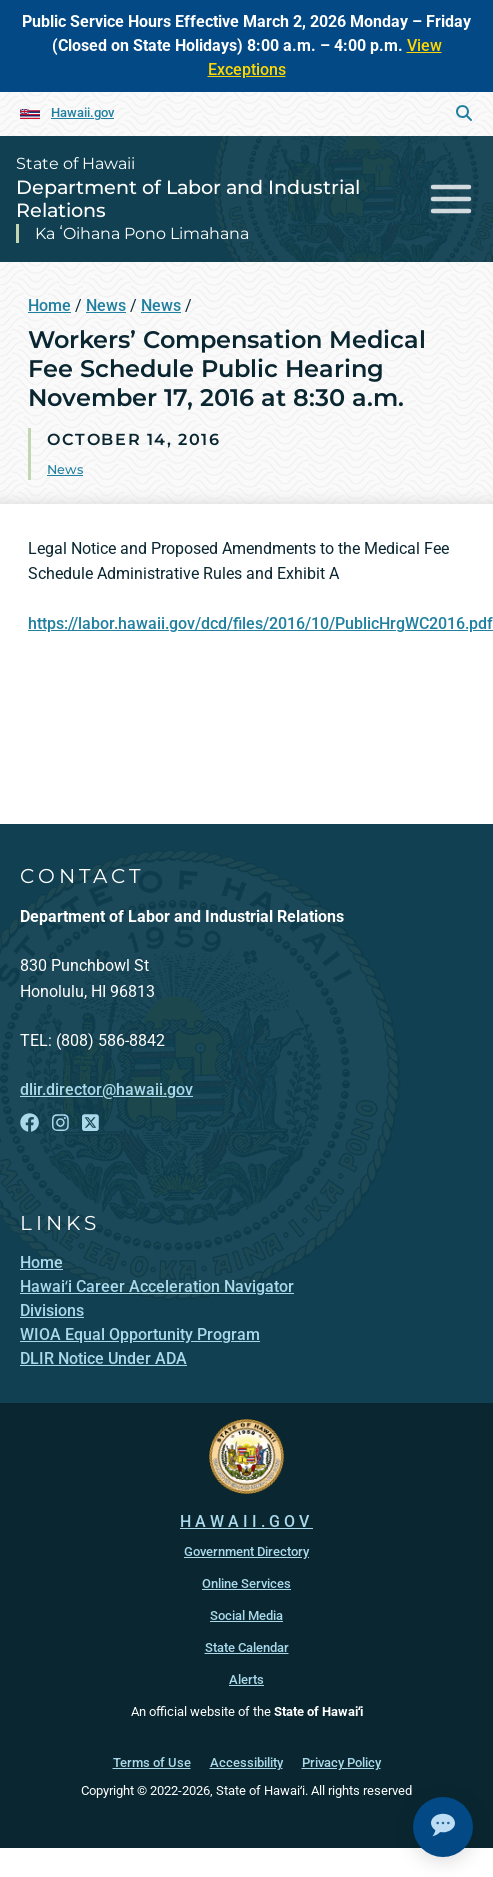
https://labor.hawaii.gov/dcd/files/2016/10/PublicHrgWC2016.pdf (260, 623)
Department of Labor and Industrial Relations (188, 198)
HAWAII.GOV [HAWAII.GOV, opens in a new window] (246, 1521)
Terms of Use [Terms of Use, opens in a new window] (152, 1762)
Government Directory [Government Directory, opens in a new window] (246, 1551)
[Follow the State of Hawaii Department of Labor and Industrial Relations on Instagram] (60, 1123)
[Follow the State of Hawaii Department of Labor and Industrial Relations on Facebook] (29, 1123)
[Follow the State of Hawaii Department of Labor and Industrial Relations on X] (90, 1123)
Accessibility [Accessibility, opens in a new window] (246, 1762)
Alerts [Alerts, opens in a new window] (246, 1679)
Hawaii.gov (82, 112)
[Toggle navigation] (451, 198)
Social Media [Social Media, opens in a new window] (246, 1615)
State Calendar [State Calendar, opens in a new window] (247, 1647)
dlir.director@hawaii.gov (106, 1089)
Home (49, 305)
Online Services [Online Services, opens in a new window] (246, 1583)
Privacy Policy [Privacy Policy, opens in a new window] (341, 1762)
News (106, 305)
